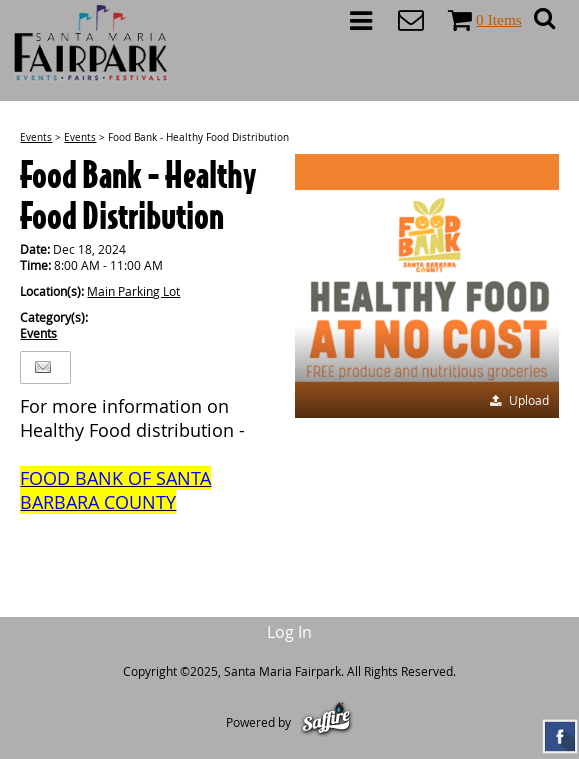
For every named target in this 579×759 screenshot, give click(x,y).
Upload (529, 400)
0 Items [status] (499, 19)
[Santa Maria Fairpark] (92, 44)
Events (36, 137)
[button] (427, 286)
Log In (289, 632)
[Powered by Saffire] (326, 722)
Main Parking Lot (133, 291)
